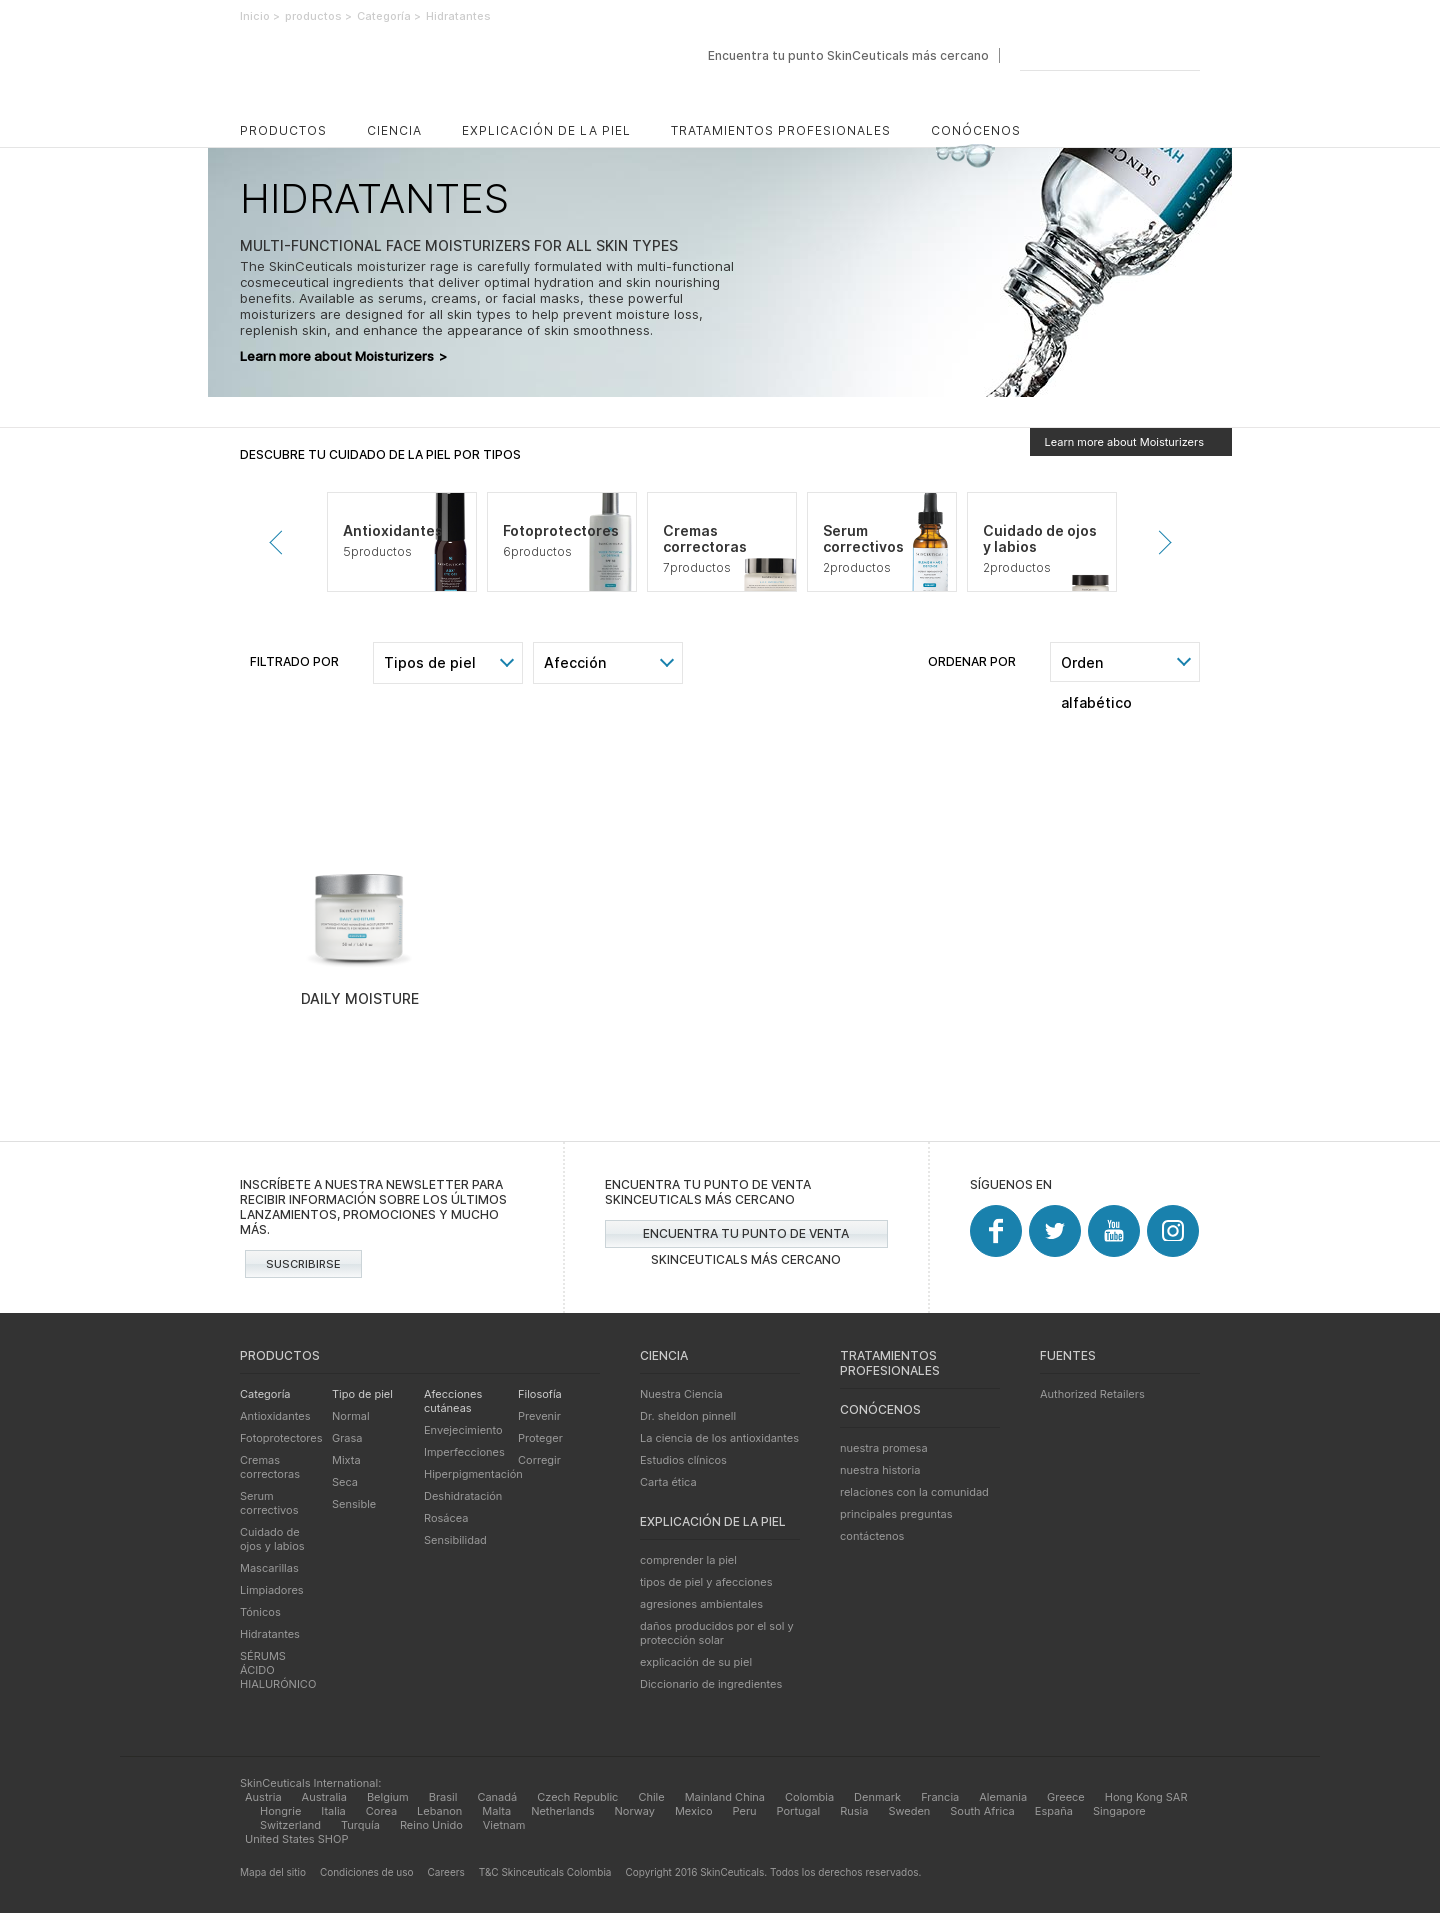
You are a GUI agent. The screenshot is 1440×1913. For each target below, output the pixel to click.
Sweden (909, 1811)
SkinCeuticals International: (310, 1783)
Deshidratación (463, 1496)
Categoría (265, 1394)
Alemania (1003, 1797)
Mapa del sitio (273, 1872)
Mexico (694, 1811)
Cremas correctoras (270, 1467)
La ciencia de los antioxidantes (719, 1438)
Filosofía (540, 1394)
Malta (496, 1811)
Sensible (354, 1504)
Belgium (388, 1797)
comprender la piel (688, 1560)
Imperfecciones (464, 1452)
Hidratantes (270, 1634)
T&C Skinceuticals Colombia (545, 1872)
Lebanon (439, 1811)
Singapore (1119, 1811)
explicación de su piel (696, 1662)
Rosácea (446, 1518)
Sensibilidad (455, 1540)
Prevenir (281, 542)
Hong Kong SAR (1146, 1797)
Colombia (809, 1797)
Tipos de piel (430, 662)
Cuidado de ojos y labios (272, 1539)
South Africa (982, 1811)
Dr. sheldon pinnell (688, 1416)
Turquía (360, 1825)
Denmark (877, 1797)
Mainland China (725, 1797)
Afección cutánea (575, 668)
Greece (1066, 1797)
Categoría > (389, 16)
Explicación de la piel (546, 130)
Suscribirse (303, 1264)
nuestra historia (880, 1470)
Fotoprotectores (281, 1438)
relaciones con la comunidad (914, 1492)
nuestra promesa (884, 1448)
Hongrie (280, 1811)
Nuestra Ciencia (681, 1394)
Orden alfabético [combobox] (1096, 668)
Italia (333, 1811)
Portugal (799, 1811)
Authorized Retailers (1092, 1394)
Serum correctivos (269, 1503)
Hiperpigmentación (473, 1474)
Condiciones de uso (367, 1872)
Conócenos (976, 130)
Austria (263, 1797)
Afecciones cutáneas (453, 1401)
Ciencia (394, 130)
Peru (745, 1811)
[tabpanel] (402, 542)
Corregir (539, 1460)
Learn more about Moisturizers (343, 356)
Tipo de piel (362, 1394)
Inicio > (260, 16)
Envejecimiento (463, 1430)
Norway (635, 1811)
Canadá (497, 1797)
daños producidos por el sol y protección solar (717, 1633)
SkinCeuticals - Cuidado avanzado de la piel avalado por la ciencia (382, 72)
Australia (324, 1797)
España (1054, 1811)
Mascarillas (269, 1568)
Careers (446, 1872)
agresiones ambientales (701, 1604)
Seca (345, 1482)
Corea (381, 1811)
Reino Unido (431, 1825)
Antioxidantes (275, 1416)
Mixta (346, 1460)
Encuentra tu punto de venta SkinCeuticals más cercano (746, 1237)
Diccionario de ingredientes (711, 1684)
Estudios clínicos (683, 1460)
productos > (318, 16)
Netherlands (562, 1811)
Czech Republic (577, 1797)
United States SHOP (296, 1839)
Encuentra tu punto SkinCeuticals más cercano (848, 55)
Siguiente (1159, 542)
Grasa (347, 1438)
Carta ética (668, 1482)
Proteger (540, 1438)
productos (283, 130)
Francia (940, 1797)
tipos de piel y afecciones (706, 1582)
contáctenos (872, 1536)
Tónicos (260, 1612)
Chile (651, 1797)
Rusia (854, 1811)
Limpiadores (272, 1590)
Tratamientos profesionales (781, 130)
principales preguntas (896, 1514)
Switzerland (290, 1825)
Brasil (443, 1797)
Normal (351, 1416)
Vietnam (504, 1825)
